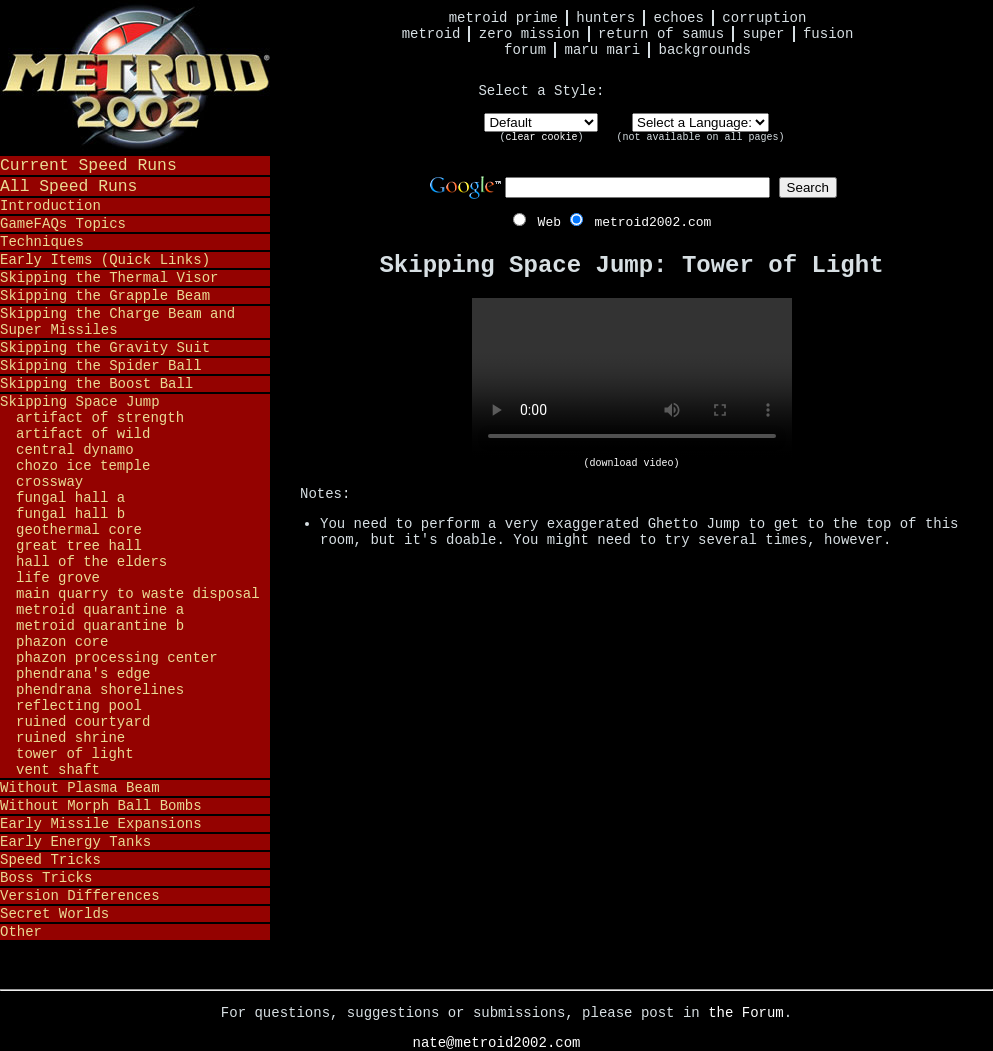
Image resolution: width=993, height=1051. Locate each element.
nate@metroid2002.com (496, 1043)
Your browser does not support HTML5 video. (632, 378)
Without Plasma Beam (80, 788)
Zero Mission (529, 34)
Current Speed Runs (88, 165)
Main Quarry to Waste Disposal (138, 594)
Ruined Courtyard (83, 722)
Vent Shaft (58, 770)
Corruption (764, 18)
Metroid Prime (503, 18)
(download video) (631, 463)
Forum (525, 50)
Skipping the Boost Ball (96, 384)
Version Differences (80, 896)
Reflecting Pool (79, 706)
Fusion (828, 34)
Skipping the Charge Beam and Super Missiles (117, 322)
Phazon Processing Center (117, 658)
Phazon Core (62, 642)
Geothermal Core (79, 530)
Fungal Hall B (70, 514)
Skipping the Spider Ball (101, 366)
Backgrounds (705, 50)
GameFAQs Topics (63, 224)
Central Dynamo (75, 450)
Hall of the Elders (91, 562)
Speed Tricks (50, 860)
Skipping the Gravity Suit (105, 348)
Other (21, 932)
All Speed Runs (68, 186)
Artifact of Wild (83, 434)
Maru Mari (602, 50)
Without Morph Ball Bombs (101, 806)
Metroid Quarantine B (100, 626)
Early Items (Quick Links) (105, 260)
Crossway (49, 482)
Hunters (605, 18)
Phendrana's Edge (83, 674)
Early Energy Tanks (75, 842)
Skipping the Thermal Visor (109, 278)
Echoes (679, 18)
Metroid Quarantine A (100, 610)
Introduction (50, 206)
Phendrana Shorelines (100, 690)
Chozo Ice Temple (83, 466)
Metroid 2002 (135, 77)
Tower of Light (75, 754)
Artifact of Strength (100, 418)
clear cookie (541, 137)
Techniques (42, 242)
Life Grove (58, 578)
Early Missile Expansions (101, 824)
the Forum (746, 1013)
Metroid (431, 34)
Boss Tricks (46, 878)
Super (764, 34)
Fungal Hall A (70, 498)
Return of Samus (661, 34)
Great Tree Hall (79, 546)
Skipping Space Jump (80, 402)
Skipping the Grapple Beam (105, 296)
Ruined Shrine (70, 738)
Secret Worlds (54, 914)
